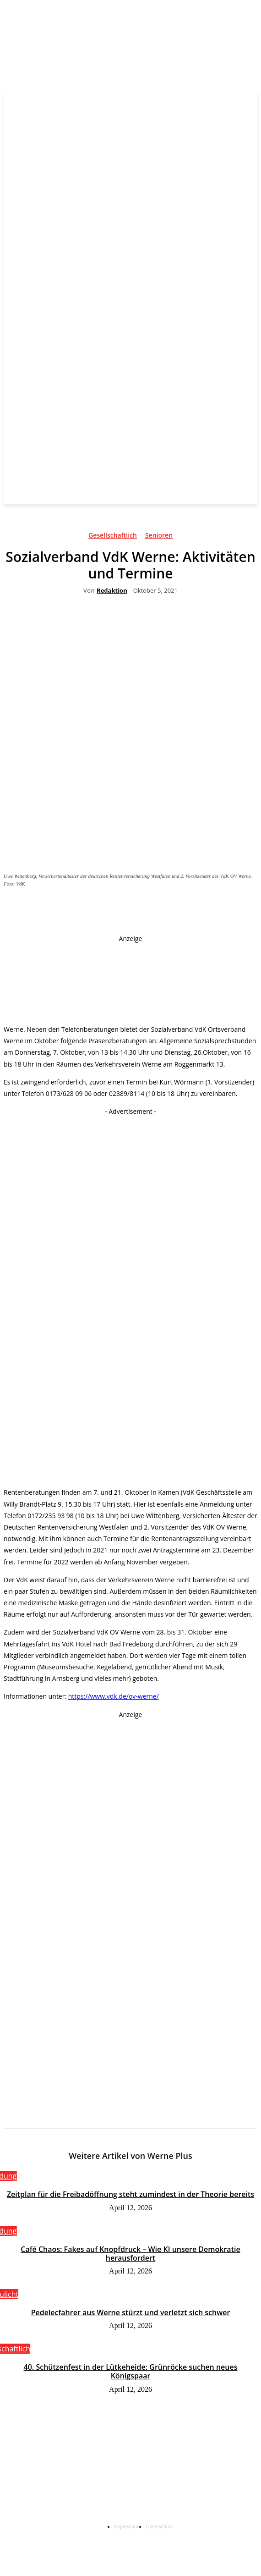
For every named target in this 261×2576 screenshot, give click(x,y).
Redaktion (112, 590)
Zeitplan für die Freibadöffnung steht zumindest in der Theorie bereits (130, 2194)
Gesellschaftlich (112, 537)
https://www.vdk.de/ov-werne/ (113, 1696)
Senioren (159, 537)
